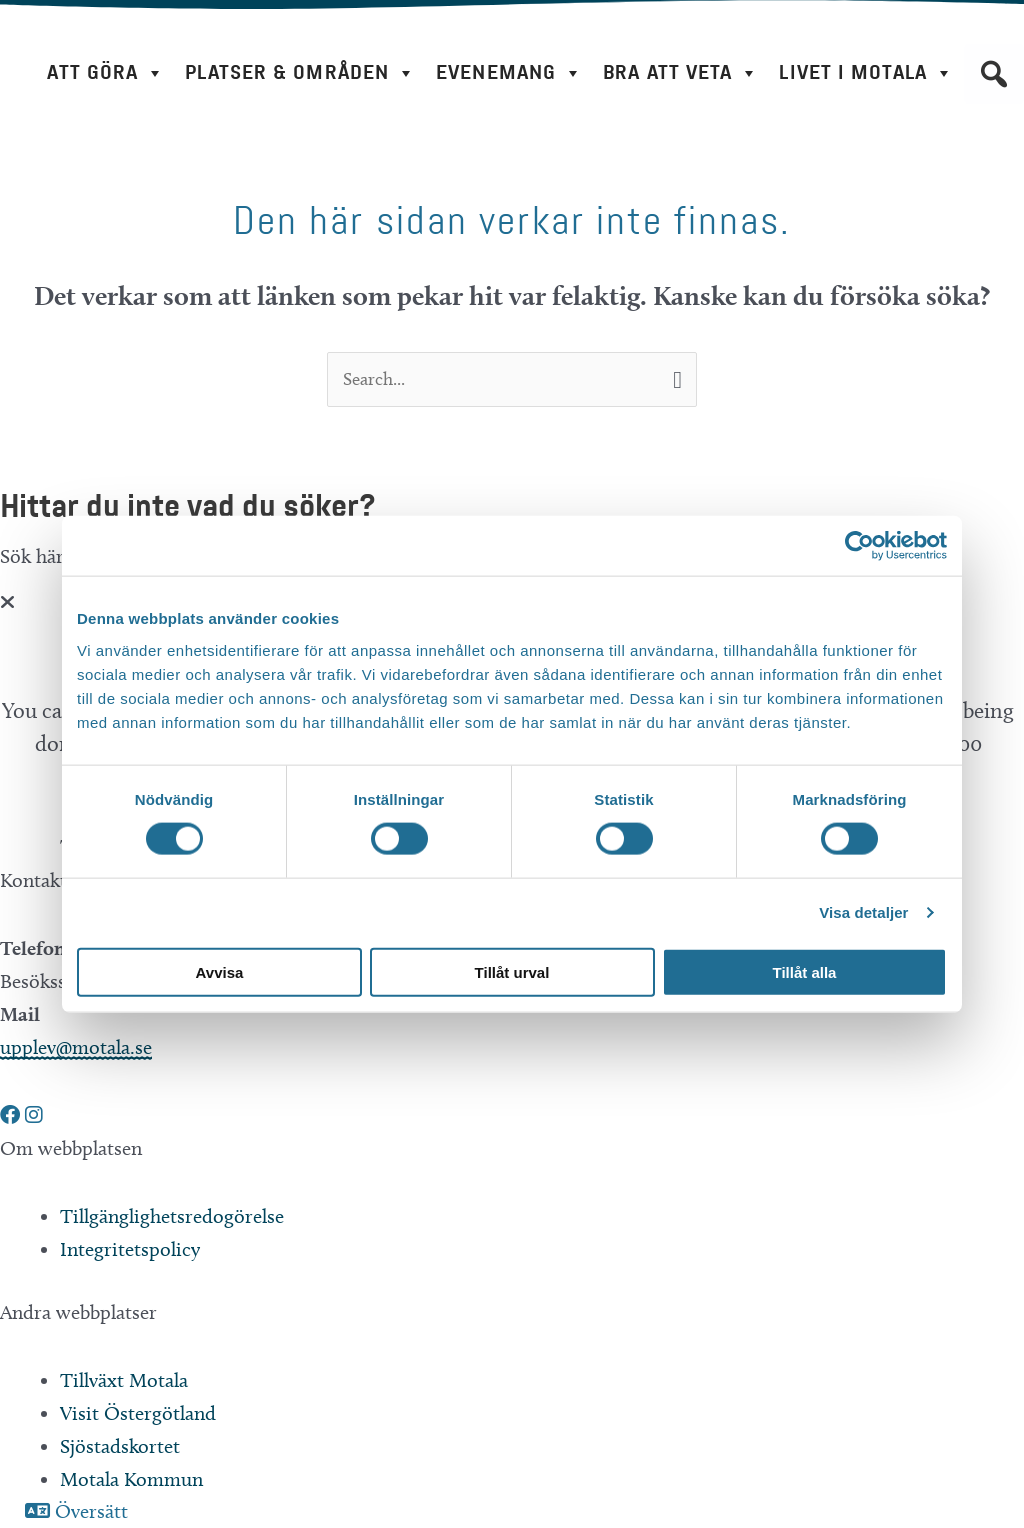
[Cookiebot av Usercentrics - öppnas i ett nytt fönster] (859, 546)
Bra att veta (681, 73)
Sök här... (42, 557)
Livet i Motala (866, 73)
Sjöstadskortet (120, 1448)
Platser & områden (300, 73)
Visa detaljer (863, 912)
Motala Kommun (131, 1481)
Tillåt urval (512, 971)
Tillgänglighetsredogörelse (172, 1218)
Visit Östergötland (138, 1415)
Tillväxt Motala (124, 1382)
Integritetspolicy (130, 1251)
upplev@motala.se (76, 1049)
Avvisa (220, 971)
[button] (994, 74)
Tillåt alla (805, 971)
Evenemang (509, 73)
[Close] (7, 604)
